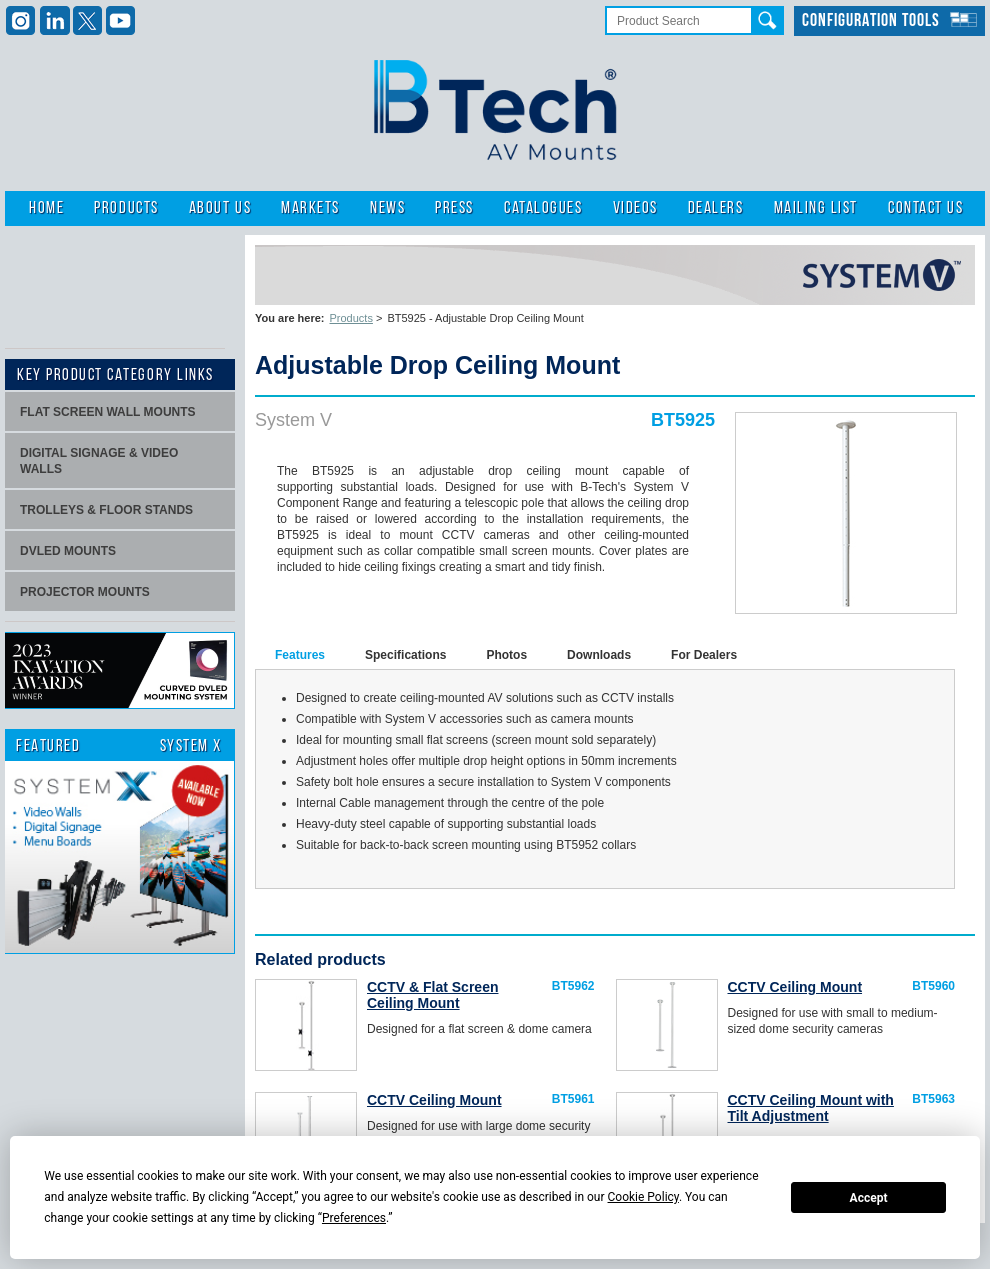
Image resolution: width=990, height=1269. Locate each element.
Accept (869, 1198)
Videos (635, 208)
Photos (506, 655)
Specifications (405, 655)
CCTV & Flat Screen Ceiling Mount (432, 995)
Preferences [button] (354, 1218)
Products (126, 208)
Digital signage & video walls (99, 461)
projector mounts (85, 592)
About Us (220, 208)
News (387, 208)
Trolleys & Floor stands (106, 510)
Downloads (599, 655)
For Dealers (704, 655)
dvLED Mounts (68, 551)
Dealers (716, 208)
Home (46, 208)
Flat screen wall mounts (108, 412)
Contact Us (925, 208)
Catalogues (543, 208)
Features (300, 655)
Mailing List (816, 208)
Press (454, 208)
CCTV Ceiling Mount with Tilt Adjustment (811, 1108)
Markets (310, 208)
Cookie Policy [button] (643, 1197)
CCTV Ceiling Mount (795, 987)
